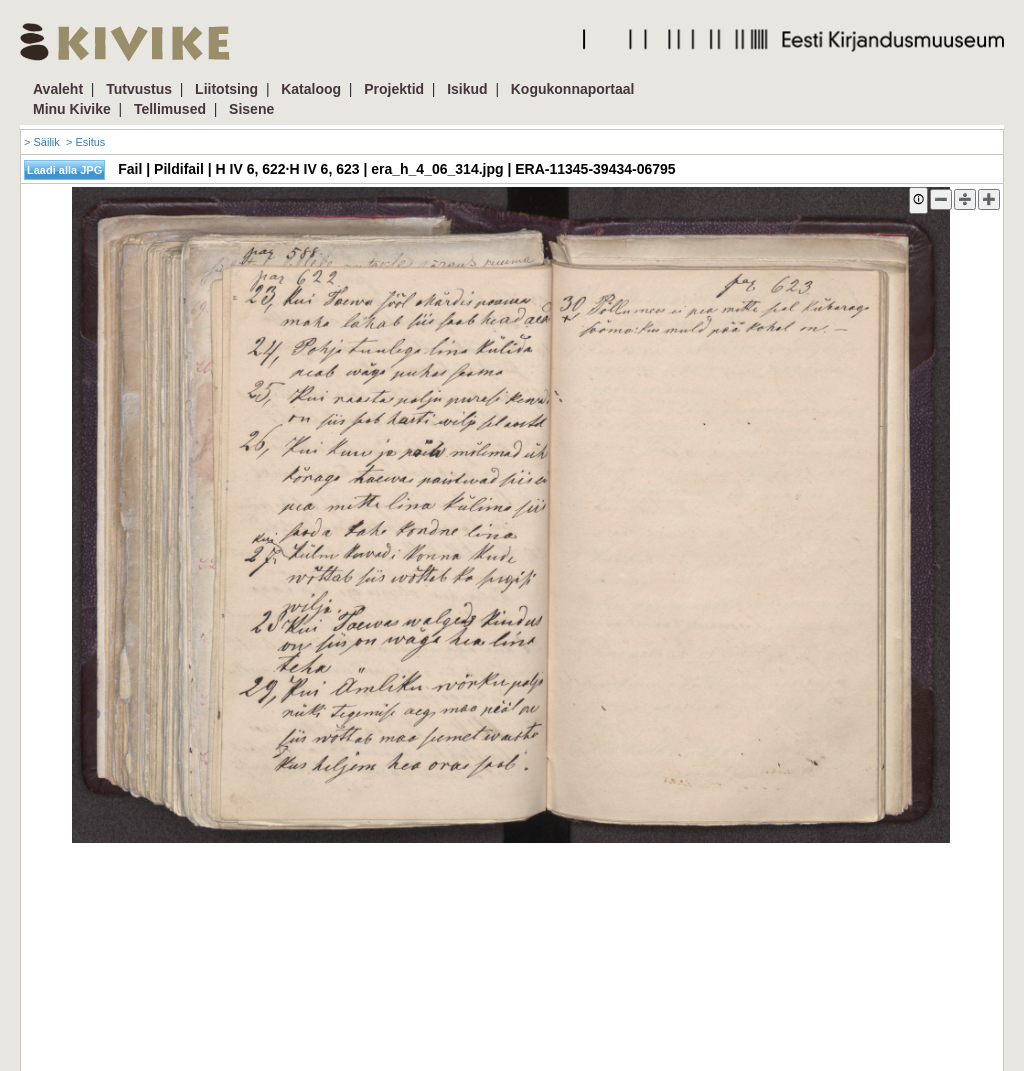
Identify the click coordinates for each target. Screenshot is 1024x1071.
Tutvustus (139, 89)
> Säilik (42, 142)
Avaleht (58, 89)
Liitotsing (226, 89)
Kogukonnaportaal (573, 89)
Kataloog (311, 89)
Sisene (251, 109)
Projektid (394, 89)
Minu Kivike (72, 109)
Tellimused (170, 109)
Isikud (467, 89)
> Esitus (85, 142)
